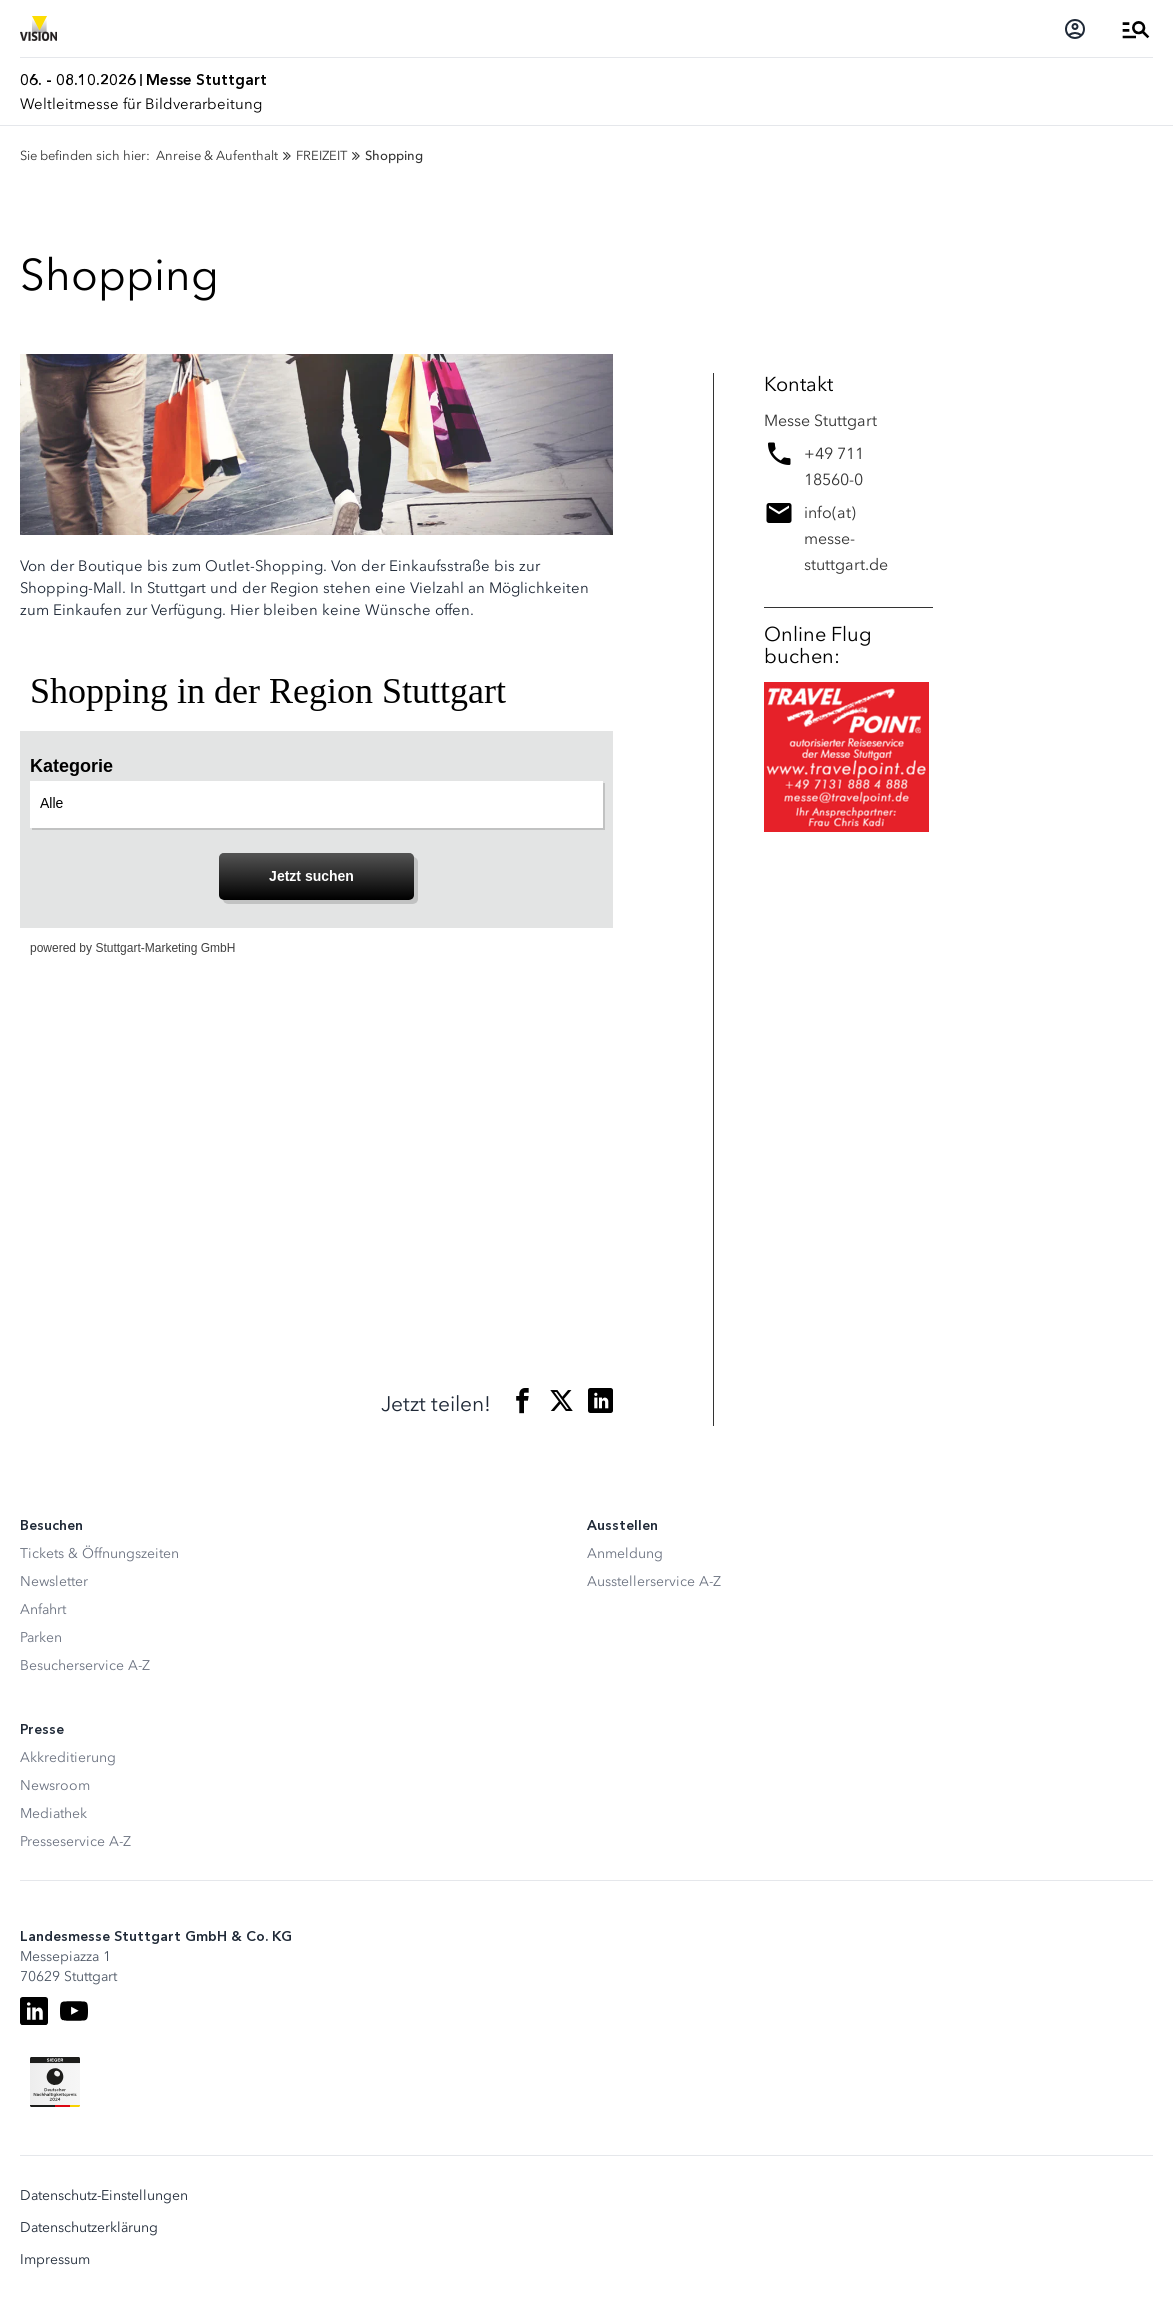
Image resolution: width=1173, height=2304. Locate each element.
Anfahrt (43, 1609)
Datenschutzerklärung (89, 2228)
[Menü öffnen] (1136, 29)
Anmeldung (625, 1553)
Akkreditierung (68, 1757)
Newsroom (55, 1785)
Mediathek (53, 1813)
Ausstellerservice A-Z (654, 1581)
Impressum (55, 2260)
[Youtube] (74, 2011)
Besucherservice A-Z (85, 1665)
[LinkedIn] (34, 2011)
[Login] (1075, 29)
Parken (41, 1637)
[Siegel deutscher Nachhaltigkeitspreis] (55, 2082)
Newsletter (54, 1581)
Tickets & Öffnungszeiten (99, 1553)
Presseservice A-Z (75, 1841)
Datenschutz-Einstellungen (104, 2196)
